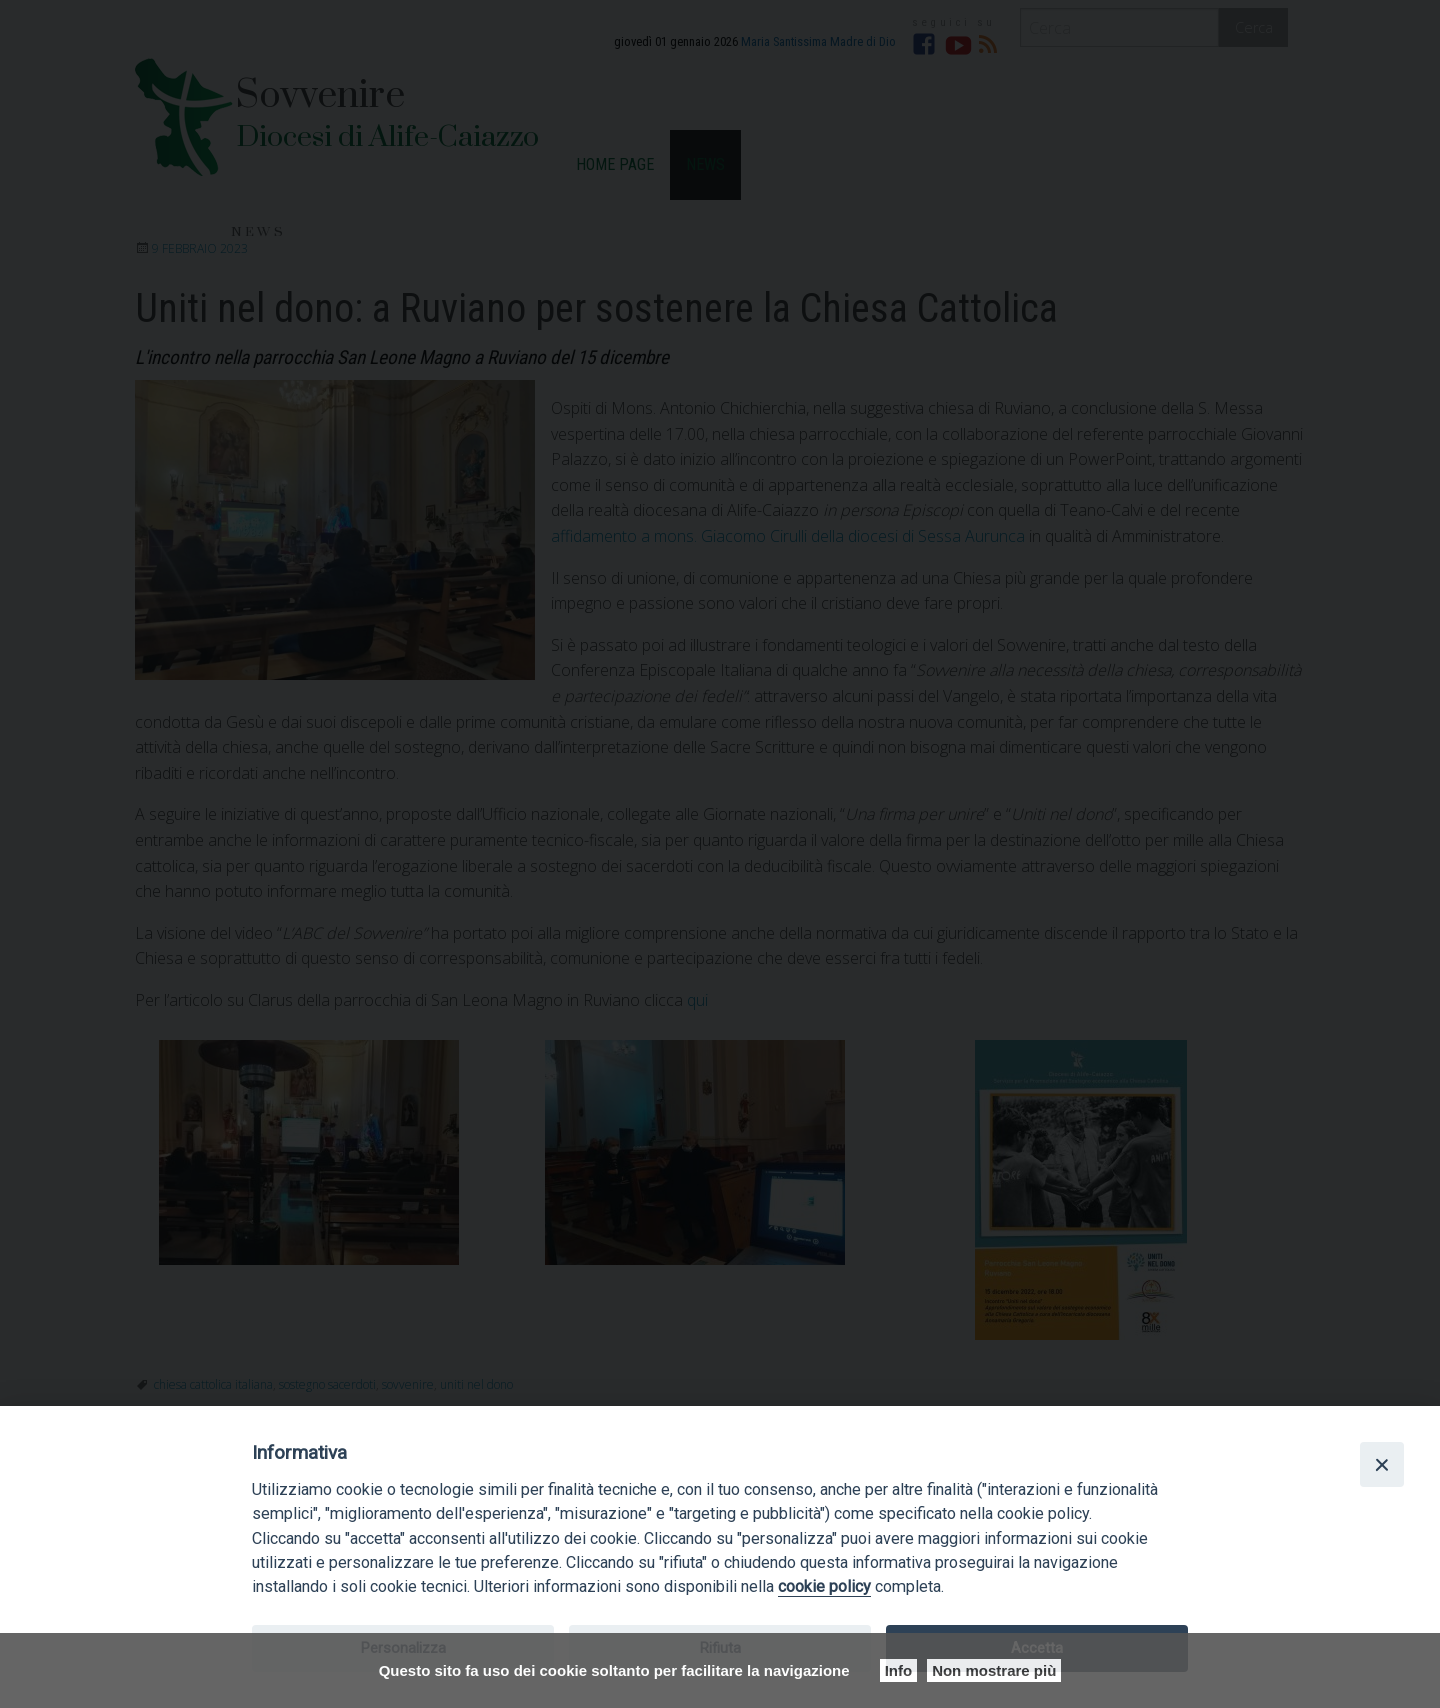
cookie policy (824, 1586)
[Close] (1382, 1464)
